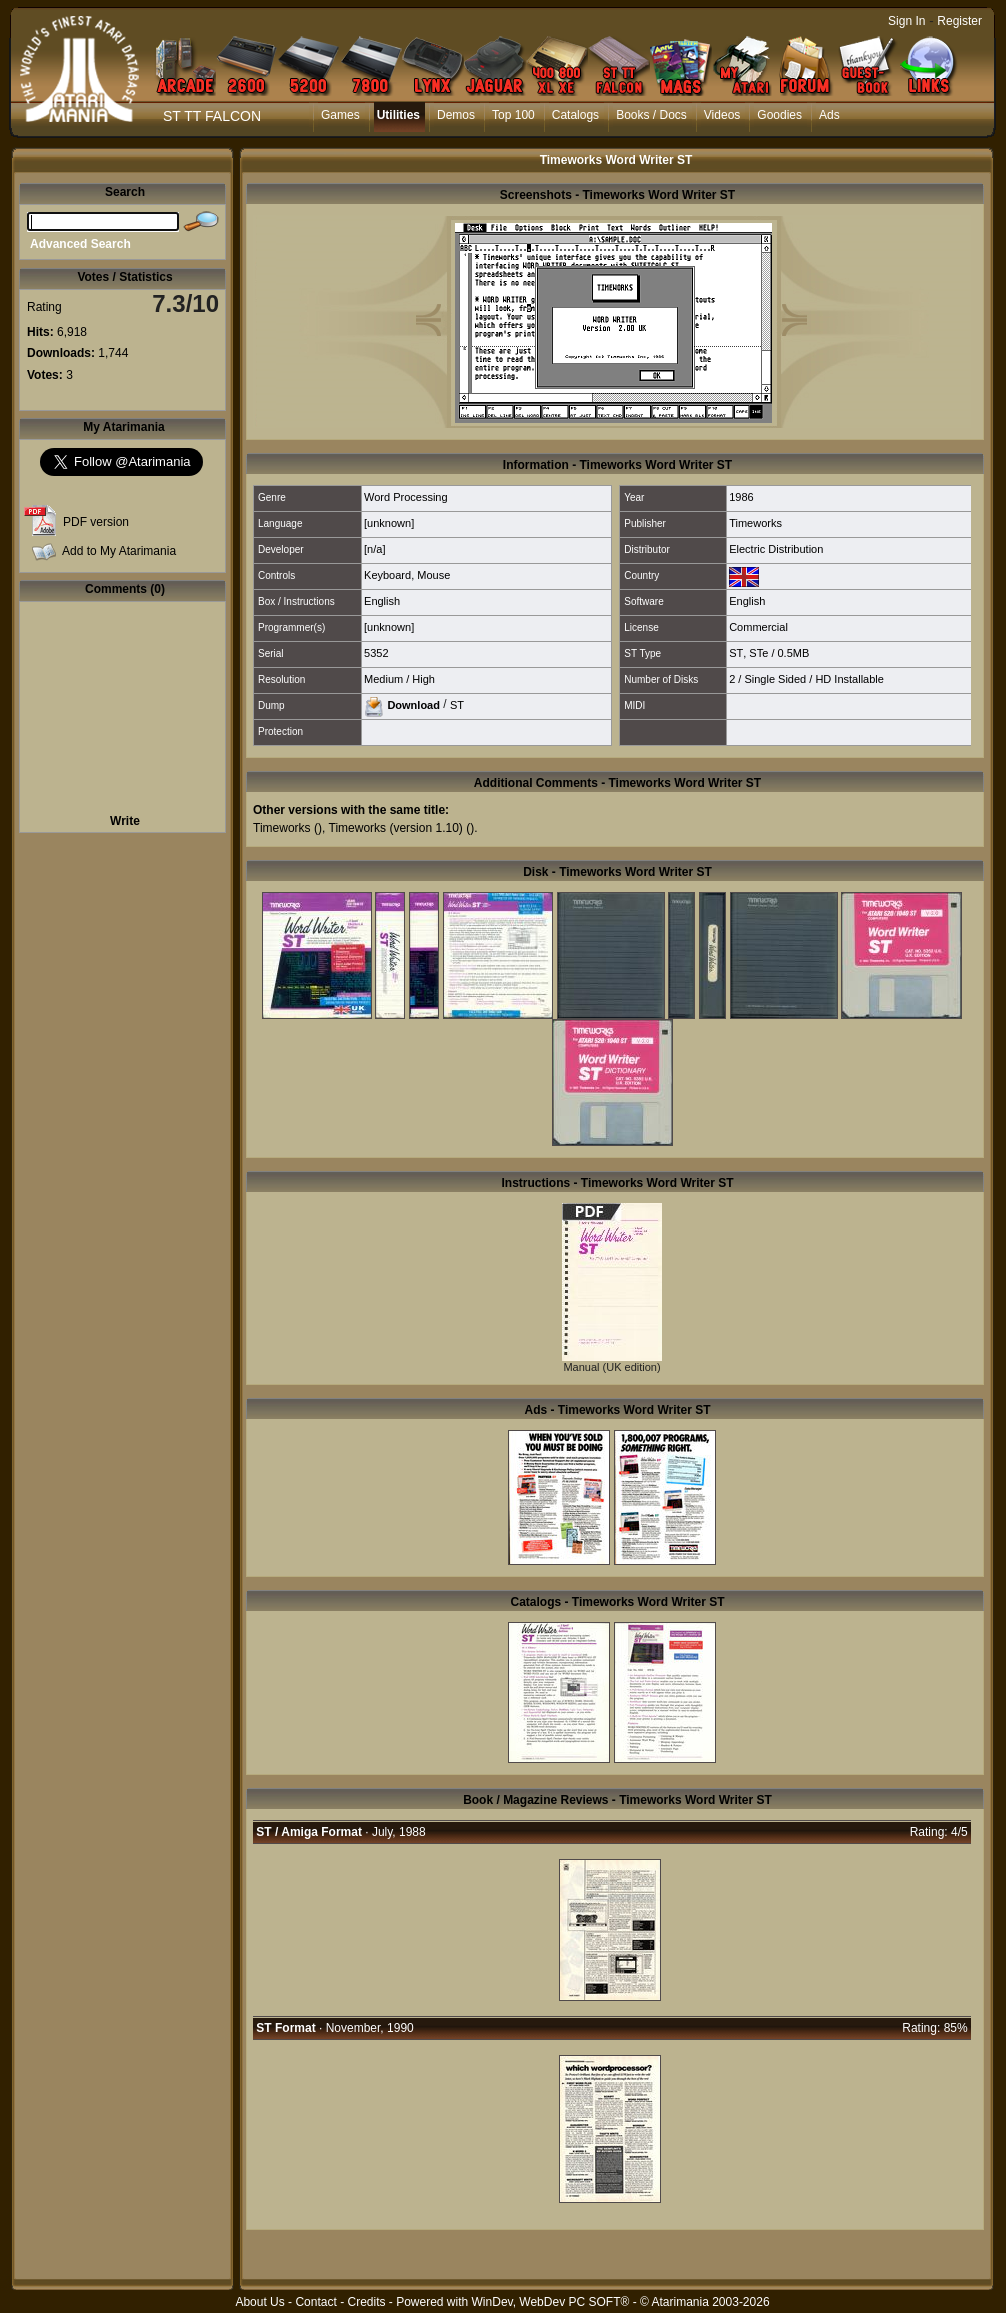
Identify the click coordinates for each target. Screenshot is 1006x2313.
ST (736, 653)
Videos (722, 115)
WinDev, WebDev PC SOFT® (551, 2302)
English (382, 601)
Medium (383, 679)
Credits (366, 2302)
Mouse (433, 575)
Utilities (398, 115)
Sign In (906, 21)
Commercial (758, 627)
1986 (741, 497)
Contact (315, 2302)
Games (340, 115)
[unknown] (389, 523)
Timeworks (755, 523)
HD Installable (849, 679)
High (423, 679)
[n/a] (374, 549)
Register (959, 21)
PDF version (96, 522)
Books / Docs (651, 115)
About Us (259, 2302)
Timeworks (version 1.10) (396, 828)
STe (758, 653)
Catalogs (575, 115)
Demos (456, 115)
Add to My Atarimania (119, 551)
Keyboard (387, 575)
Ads (829, 115)
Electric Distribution (776, 549)
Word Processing (406, 497)
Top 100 (513, 115)
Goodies (779, 115)
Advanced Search (80, 244)
